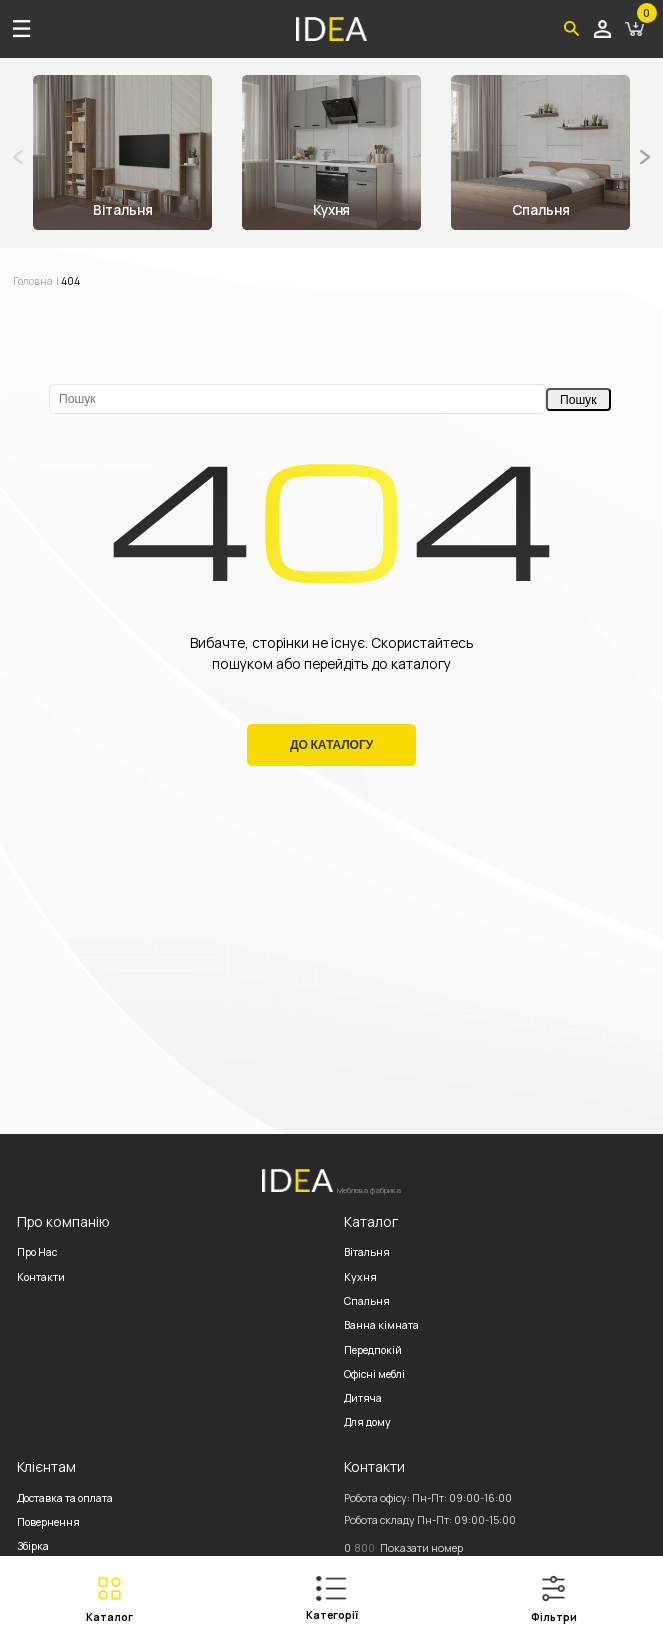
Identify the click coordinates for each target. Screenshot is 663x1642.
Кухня (360, 1277)
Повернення (48, 1522)
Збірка (33, 1546)
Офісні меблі (374, 1374)
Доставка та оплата (65, 1498)
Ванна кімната (381, 1325)
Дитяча (363, 1398)
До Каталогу (331, 744)
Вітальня (367, 1252)
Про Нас (37, 1252)
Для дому (367, 1422)
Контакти (41, 1277)
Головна (34, 281)
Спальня (367, 1301)
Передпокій (373, 1350)
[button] (644, 157)
